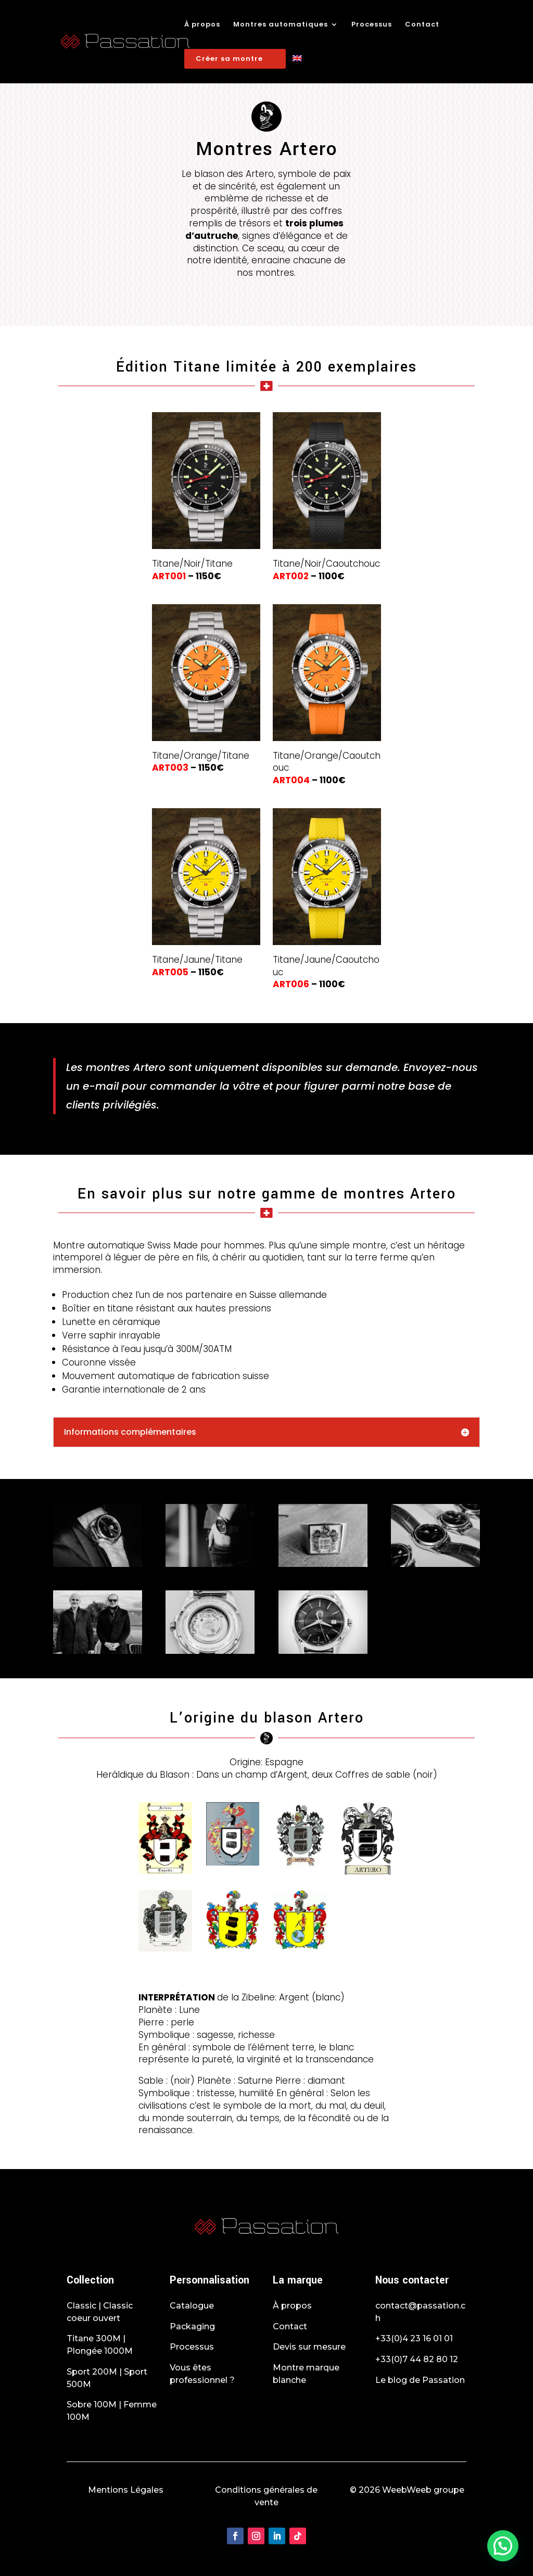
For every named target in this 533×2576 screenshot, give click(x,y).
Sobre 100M (92, 2404)
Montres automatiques (280, 25)
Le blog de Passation (420, 2380)
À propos (202, 25)
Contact (422, 25)
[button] (502, 2545)
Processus (371, 25)
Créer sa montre (229, 58)
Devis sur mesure (309, 2347)
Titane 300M (94, 2338)
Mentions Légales (125, 2490)
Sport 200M (92, 2372)
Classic (81, 2306)
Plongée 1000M (100, 2351)
